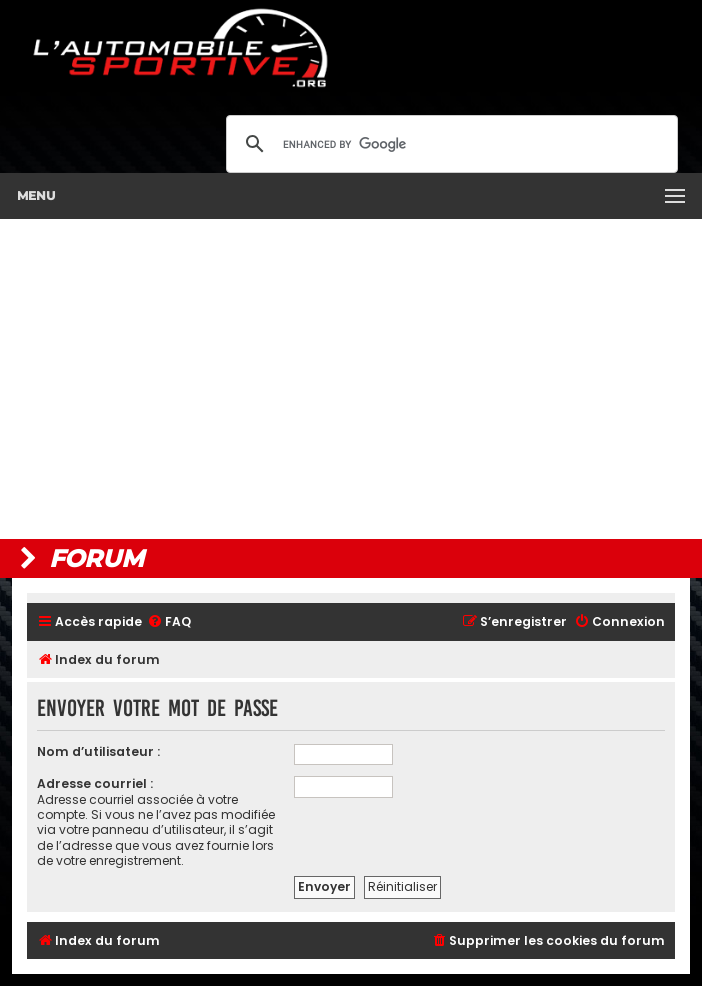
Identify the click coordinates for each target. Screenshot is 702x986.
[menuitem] (169, 622)
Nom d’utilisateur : (98, 751)
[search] (449, 144)
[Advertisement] (351, 379)
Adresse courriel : (95, 783)
